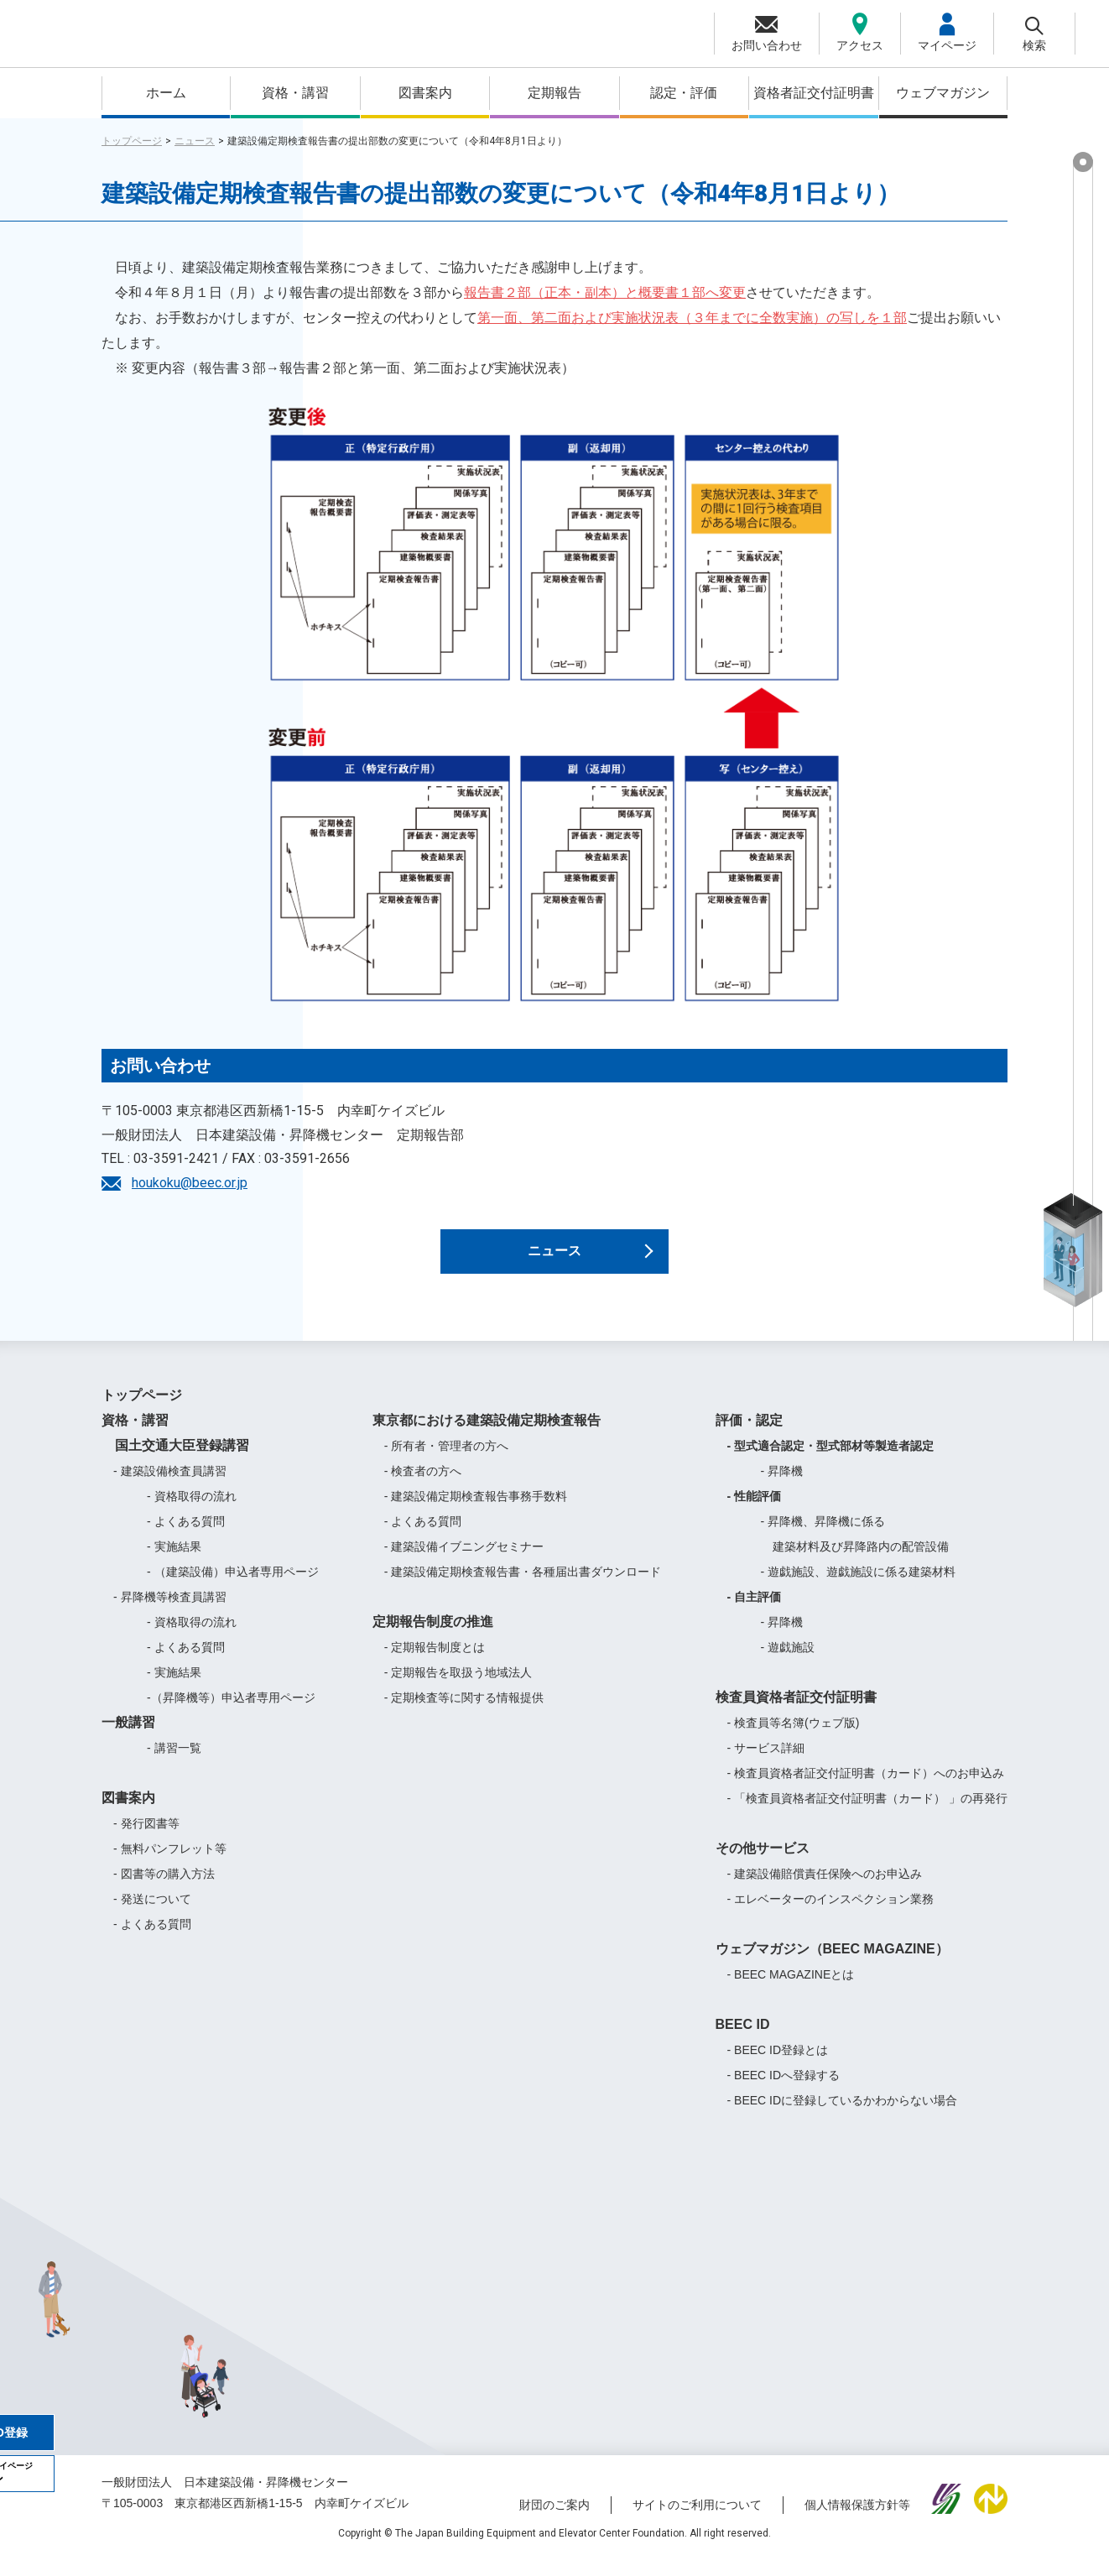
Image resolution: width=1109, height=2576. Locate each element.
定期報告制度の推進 (432, 1637)
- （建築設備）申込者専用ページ (233, 1586)
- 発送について (152, 1914)
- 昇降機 (782, 1486)
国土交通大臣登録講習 (175, 1460)
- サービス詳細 (766, 1763)
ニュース (194, 141)
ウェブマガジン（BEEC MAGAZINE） (832, 1964)
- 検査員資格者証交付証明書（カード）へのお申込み (866, 1788)
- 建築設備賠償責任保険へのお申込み (825, 1888)
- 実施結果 (174, 1561)
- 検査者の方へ (423, 1486)
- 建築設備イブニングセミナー (464, 1561)
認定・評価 (683, 93)
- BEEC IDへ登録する (784, 2090)
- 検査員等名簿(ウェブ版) (793, 1737)
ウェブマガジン (943, 93)
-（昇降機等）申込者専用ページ (231, 1712)
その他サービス (763, 1863)
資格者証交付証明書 (813, 93)
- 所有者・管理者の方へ (446, 1461)
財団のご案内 (554, 2519)
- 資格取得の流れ (192, 1511)
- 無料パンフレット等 (169, 1863)
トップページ (132, 141)
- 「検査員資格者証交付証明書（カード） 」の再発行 (867, 1813)
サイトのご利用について (697, 2519)
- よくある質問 (186, 1536)
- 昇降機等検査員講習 (169, 1612)
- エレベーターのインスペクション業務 (831, 1914)
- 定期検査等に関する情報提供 (464, 1712)
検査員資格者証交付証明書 (796, 1712)
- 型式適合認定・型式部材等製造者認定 (831, 1461)
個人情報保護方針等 (857, 2519)
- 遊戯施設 (788, 1662)
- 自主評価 (754, 1612)
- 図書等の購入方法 (164, 1888)
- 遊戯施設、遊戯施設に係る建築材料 (858, 1586)
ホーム (166, 93)
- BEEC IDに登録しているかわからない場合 (842, 2115)
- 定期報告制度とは (435, 1662)
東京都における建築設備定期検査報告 (486, 1435)
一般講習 (128, 1737)
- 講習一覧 (174, 1763)
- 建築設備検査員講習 (169, 1486)
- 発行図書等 (146, 1838)
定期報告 (554, 93)
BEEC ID (743, 2039)
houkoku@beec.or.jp (189, 1183)
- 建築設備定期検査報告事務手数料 (476, 1511)
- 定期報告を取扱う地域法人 (458, 1687)
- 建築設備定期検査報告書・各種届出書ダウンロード (523, 1586)
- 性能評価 (754, 1511)
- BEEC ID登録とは (778, 2065)
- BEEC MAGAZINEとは (791, 1989)
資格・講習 (295, 93)
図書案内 (425, 93)
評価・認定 (749, 1435)
